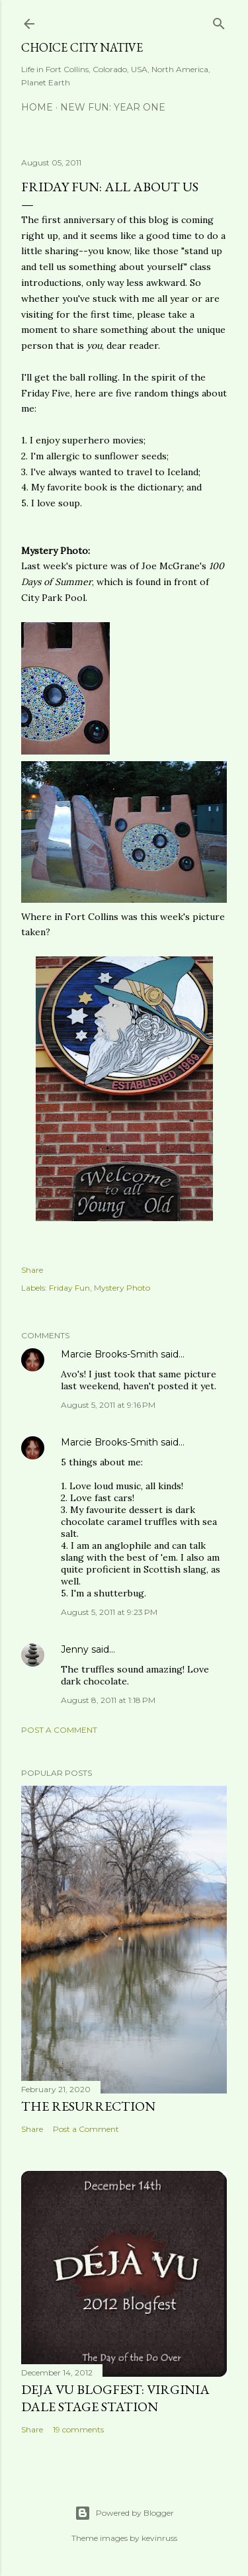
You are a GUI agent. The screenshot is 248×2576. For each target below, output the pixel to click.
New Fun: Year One (112, 107)
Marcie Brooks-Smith (109, 1354)
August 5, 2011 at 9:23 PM (109, 1612)
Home (37, 107)
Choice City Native (82, 47)
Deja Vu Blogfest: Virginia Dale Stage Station (115, 2398)
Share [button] (32, 1270)
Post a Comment (59, 1730)
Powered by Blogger (124, 2513)
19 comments (78, 2429)
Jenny (75, 1649)
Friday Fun (69, 1288)
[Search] (219, 21)
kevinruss (159, 2538)
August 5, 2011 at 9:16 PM (108, 1405)
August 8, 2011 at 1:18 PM (108, 1700)
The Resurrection (88, 2106)
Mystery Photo (122, 1288)
